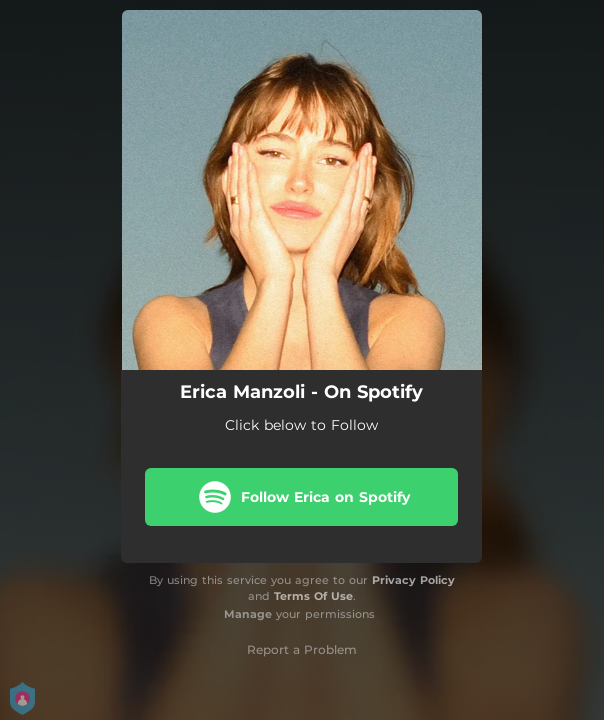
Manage (248, 614)
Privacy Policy (413, 580)
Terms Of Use (313, 596)
